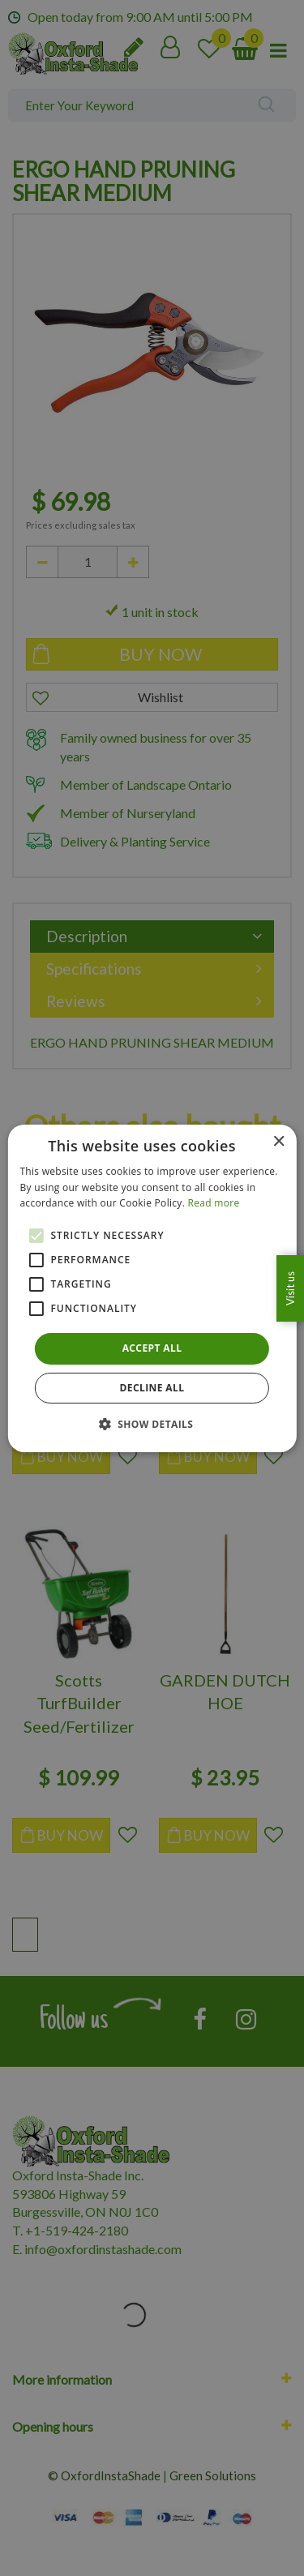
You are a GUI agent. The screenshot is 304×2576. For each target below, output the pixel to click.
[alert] (152, 1288)
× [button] (278, 1141)
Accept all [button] (152, 1348)
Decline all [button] (152, 1388)
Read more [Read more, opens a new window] (214, 1203)
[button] (152, 1424)
